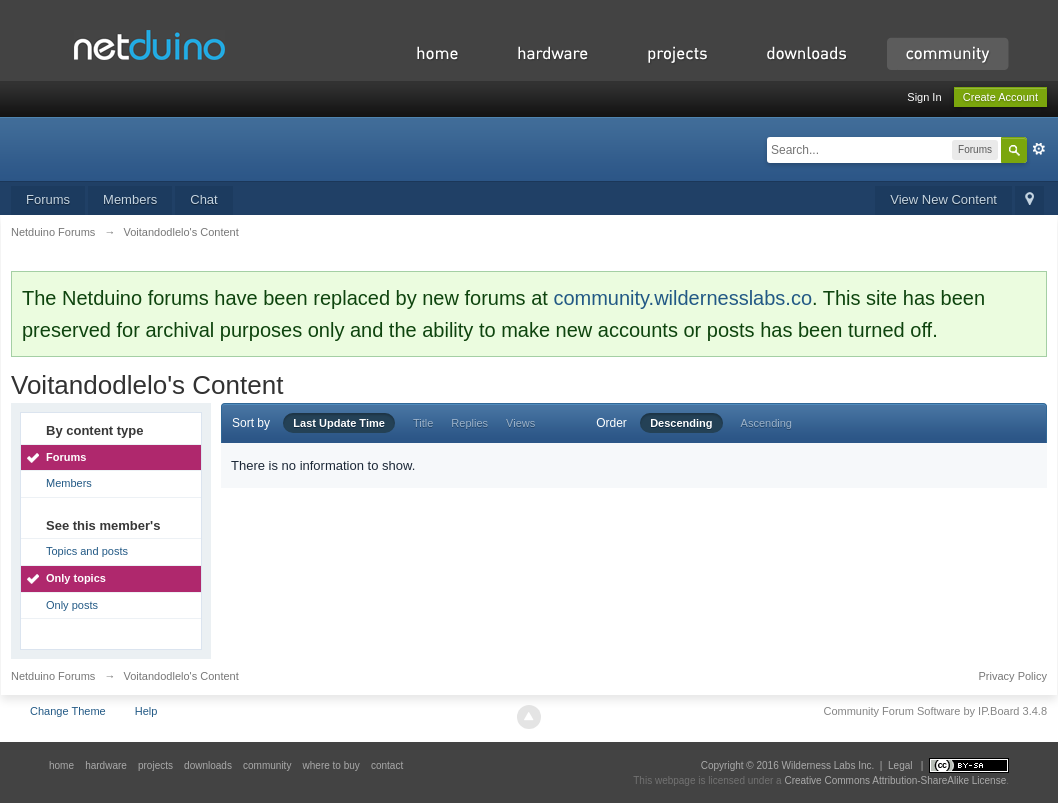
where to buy (331, 765)
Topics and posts (87, 551)
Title (423, 423)
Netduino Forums (53, 676)
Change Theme (68, 711)
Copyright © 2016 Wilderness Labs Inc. (788, 765)
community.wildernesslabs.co (682, 298)
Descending (681, 423)
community (267, 765)
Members (130, 199)
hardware (106, 765)
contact (387, 765)
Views (520, 423)
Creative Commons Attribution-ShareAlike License (895, 780)
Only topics (76, 578)
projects (155, 765)
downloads (208, 765)
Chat (203, 199)
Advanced (1039, 149)
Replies (469, 423)
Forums (48, 199)
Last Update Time (339, 423)
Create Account (1000, 97)
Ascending (766, 423)
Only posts (72, 605)
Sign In (924, 97)
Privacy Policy (1013, 676)
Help (146, 711)
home (61, 765)
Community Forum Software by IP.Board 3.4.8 (935, 711)
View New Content (943, 199)
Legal (900, 765)
